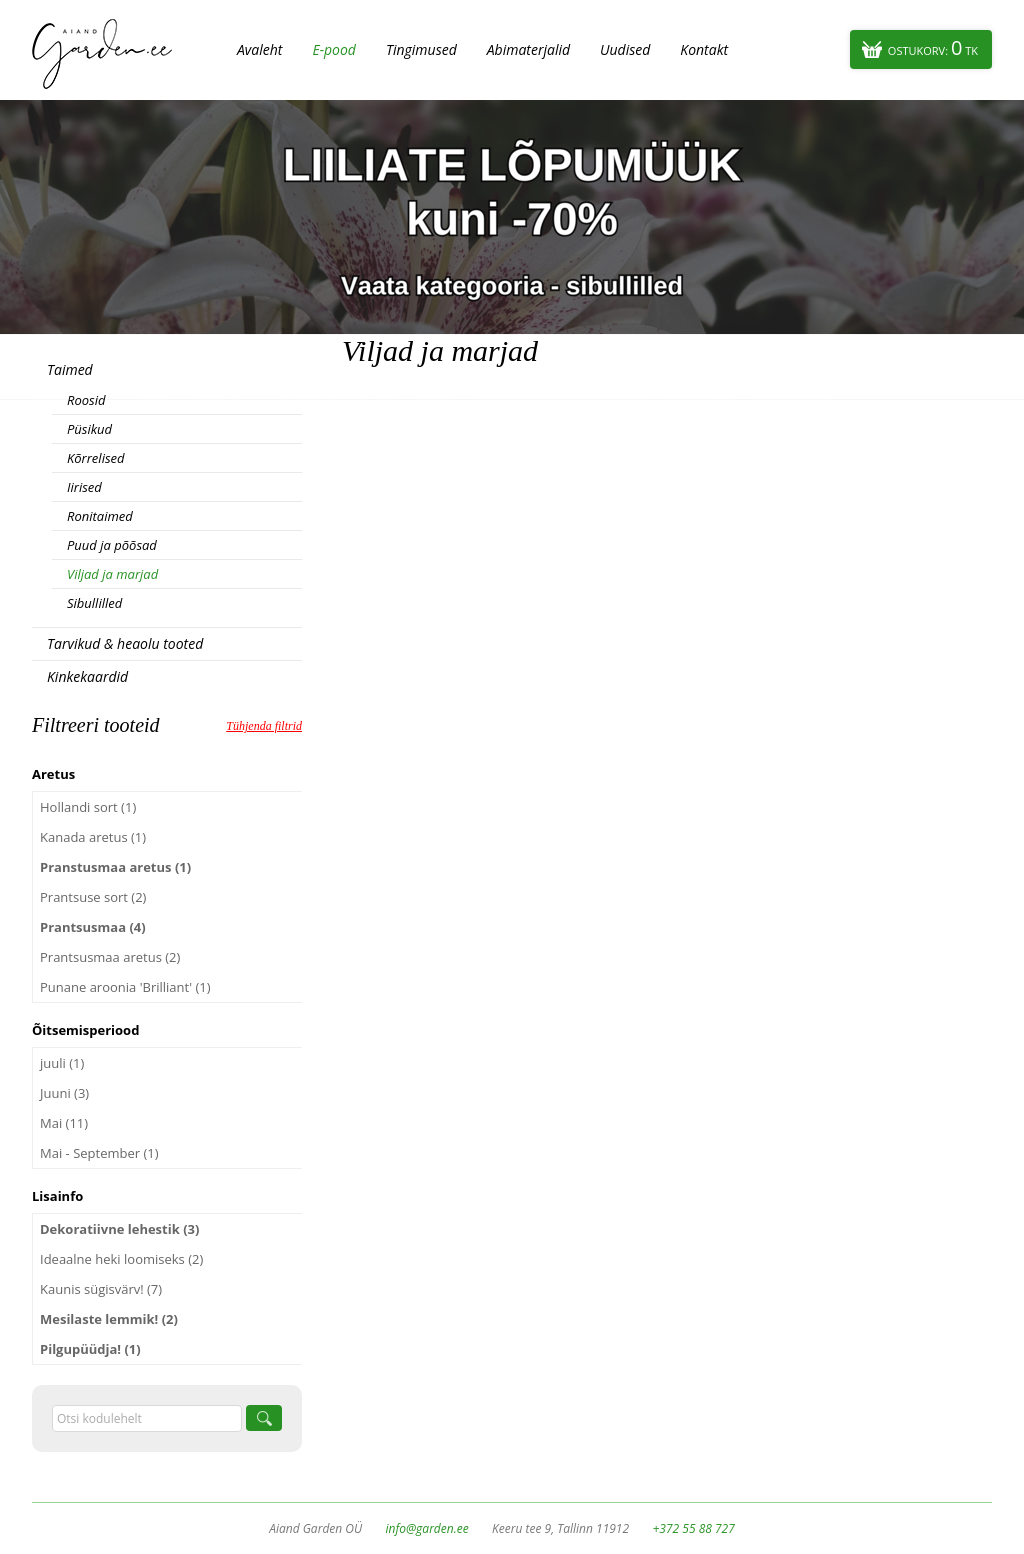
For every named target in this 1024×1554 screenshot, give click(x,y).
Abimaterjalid (528, 49)
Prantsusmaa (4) (93, 927)
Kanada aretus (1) (93, 837)
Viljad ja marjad (112, 574)
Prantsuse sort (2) (93, 897)
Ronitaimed (100, 516)
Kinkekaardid (87, 676)
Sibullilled (94, 603)
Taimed (70, 369)
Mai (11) (64, 1123)
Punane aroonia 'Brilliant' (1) (125, 987)
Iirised (84, 487)
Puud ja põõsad (112, 545)
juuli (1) (62, 1063)
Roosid (86, 400)
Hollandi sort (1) (88, 807)
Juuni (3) (64, 1093)
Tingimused (421, 49)
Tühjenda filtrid (264, 726)
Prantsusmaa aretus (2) (110, 957)
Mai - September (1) (99, 1153)
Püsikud (89, 429)
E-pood (334, 49)
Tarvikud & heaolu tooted (125, 643)
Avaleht (259, 49)
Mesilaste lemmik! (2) (109, 1319)
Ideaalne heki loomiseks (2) (121, 1259)
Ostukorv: (933, 47)
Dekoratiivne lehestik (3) (119, 1229)
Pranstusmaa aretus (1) (115, 867)
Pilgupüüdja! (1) (90, 1349)
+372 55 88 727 (693, 1528)
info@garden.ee (427, 1528)
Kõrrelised (96, 458)
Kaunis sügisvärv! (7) (101, 1289)
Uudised (625, 49)
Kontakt (704, 49)
